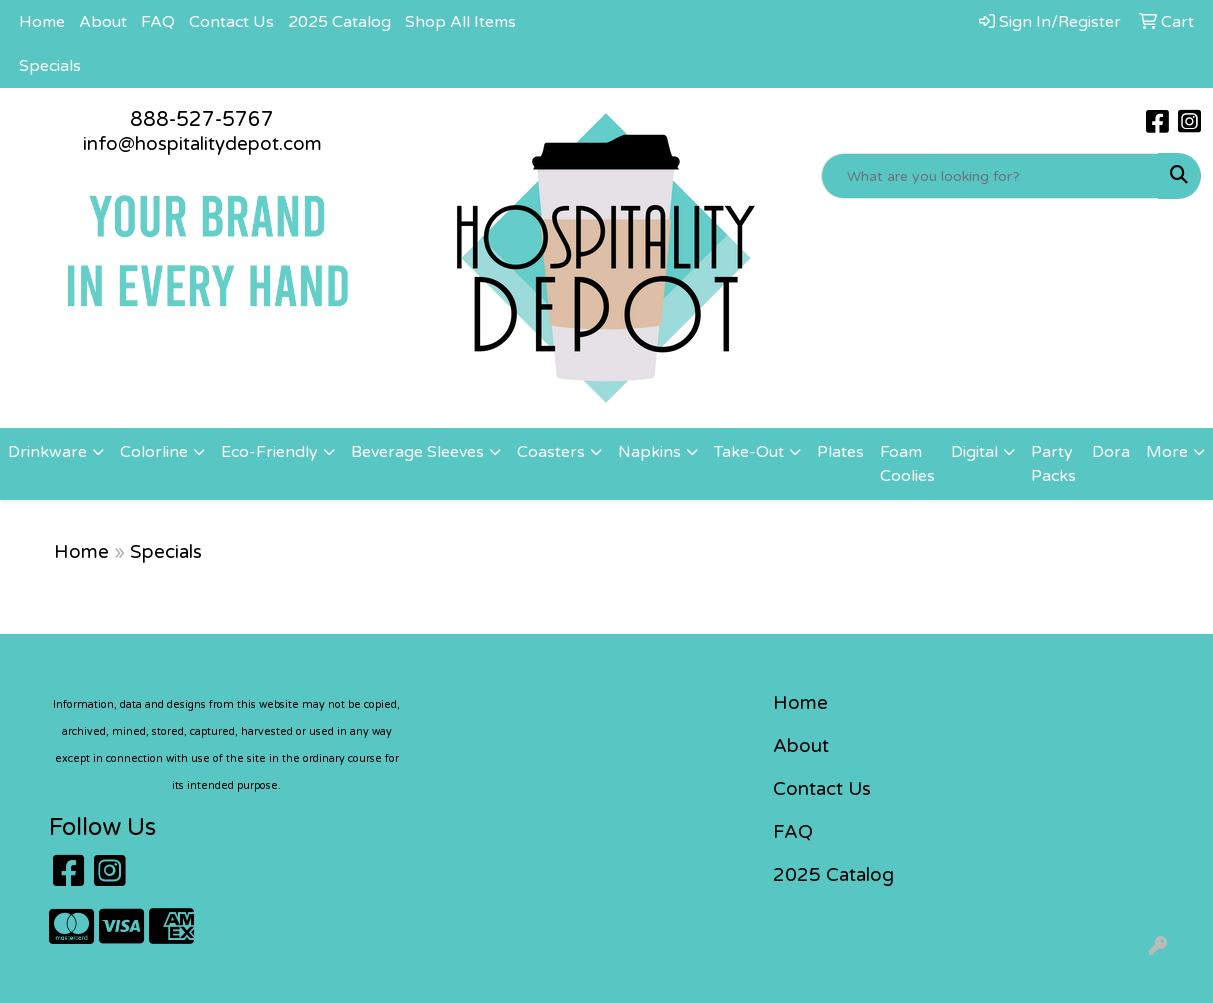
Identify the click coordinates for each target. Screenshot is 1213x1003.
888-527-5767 (202, 120)
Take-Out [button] (749, 452)
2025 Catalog (339, 22)
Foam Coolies (907, 464)
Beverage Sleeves (417, 452)
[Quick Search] (990, 176)
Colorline (154, 452)
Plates (840, 452)
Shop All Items (460, 22)
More (1167, 452)
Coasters (551, 452)
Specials (50, 66)
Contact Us (231, 22)
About (103, 22)
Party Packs (1053, 464)
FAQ (158, 22)
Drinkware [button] (47, 452)
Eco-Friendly (269, 452)
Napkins (649, 452)
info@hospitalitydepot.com (202, 144)
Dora (1111, 452)
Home (42, 22)
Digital (974, 452)
